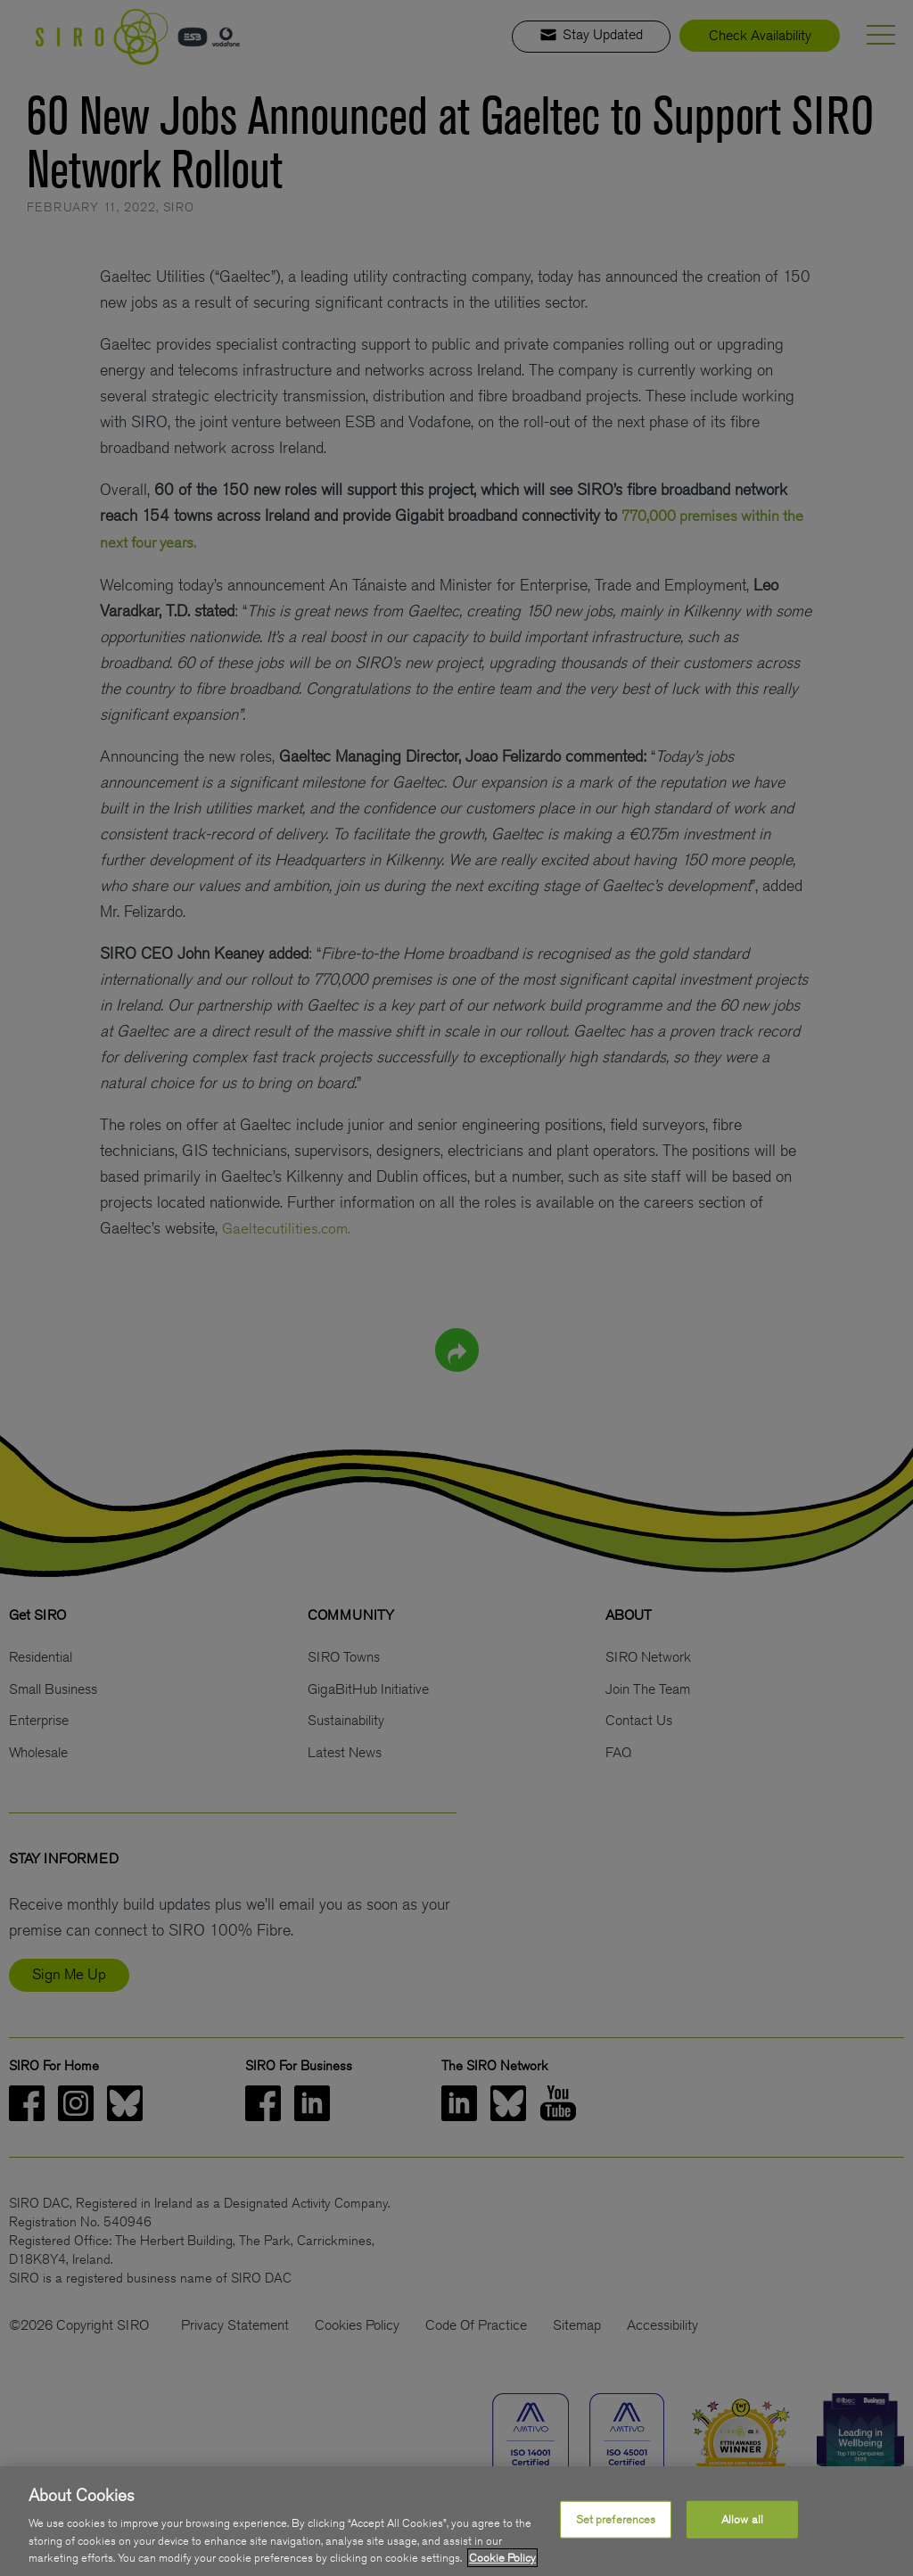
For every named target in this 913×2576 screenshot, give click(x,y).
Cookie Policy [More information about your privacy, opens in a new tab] (502, 2557)
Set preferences (616, 2519)
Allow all (742, 2519)
